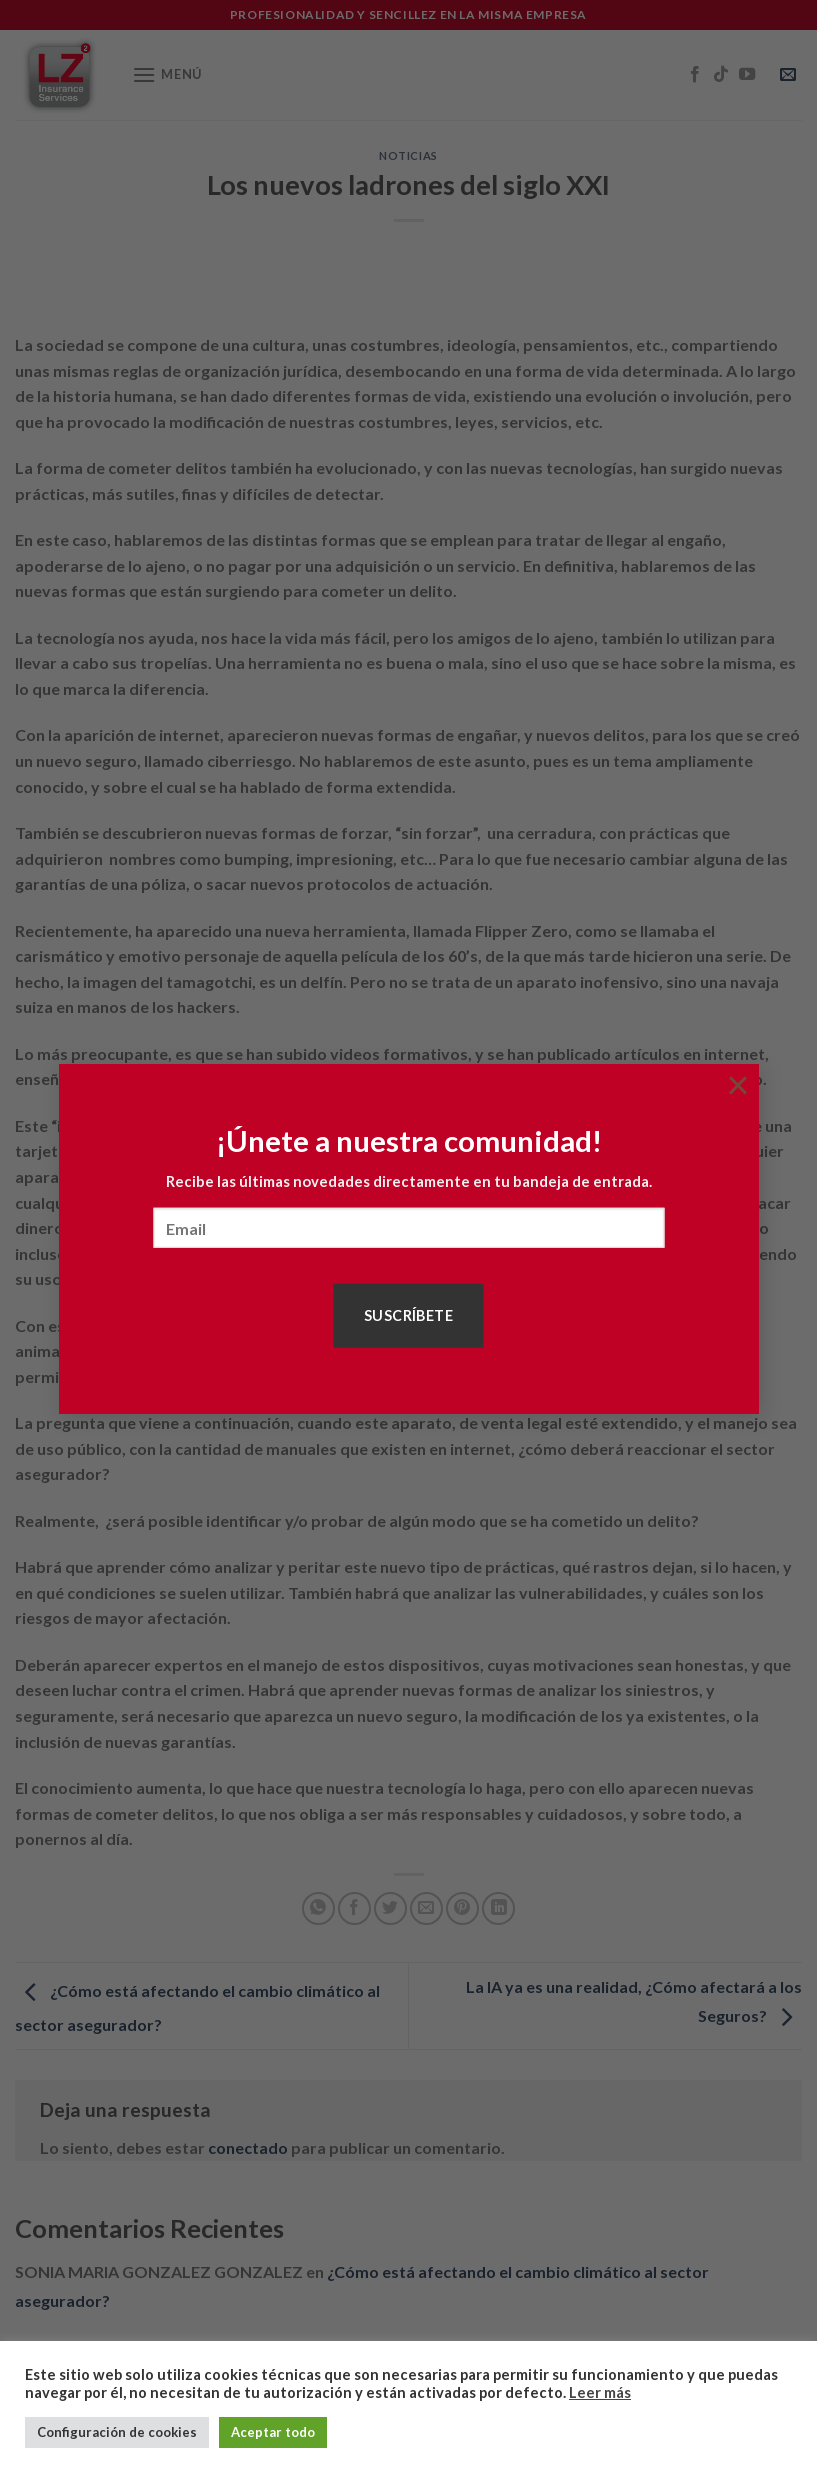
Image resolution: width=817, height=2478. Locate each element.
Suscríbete (408, 1315)
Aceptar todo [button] (273, 2432)
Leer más (600, 2392)
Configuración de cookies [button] (117, 2432)
